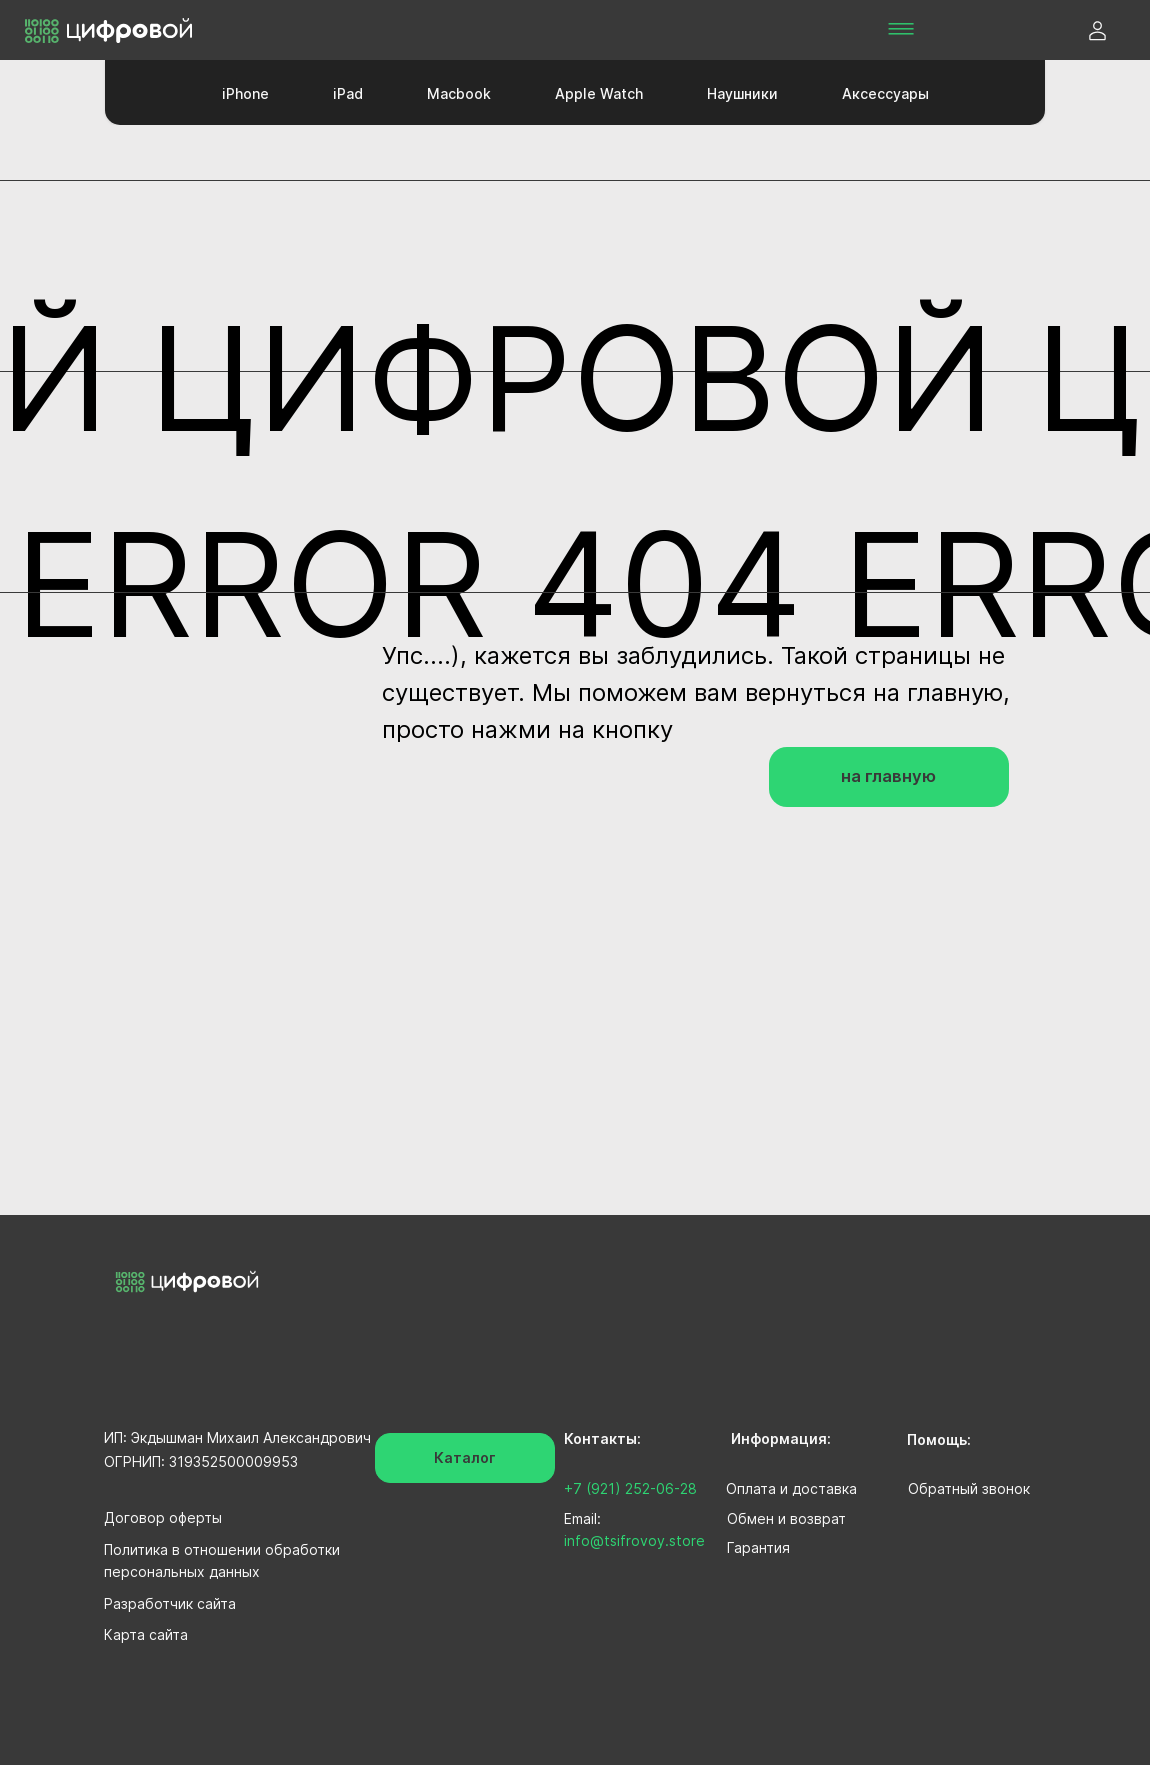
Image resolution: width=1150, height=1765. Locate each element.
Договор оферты (163, 1517)
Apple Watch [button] (599, 93)
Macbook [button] (459, 93)
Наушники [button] (742, 93)
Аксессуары (885, 93)
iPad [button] (348, 93)
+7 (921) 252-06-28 (630, 1488)
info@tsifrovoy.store (634, 1540)
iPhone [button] (245, 93)
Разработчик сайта (170, 1603)
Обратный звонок (969, 1488)
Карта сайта (146, 1634)
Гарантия (758, 1547)
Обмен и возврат (786, 1518)
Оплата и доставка (791, 1488)
